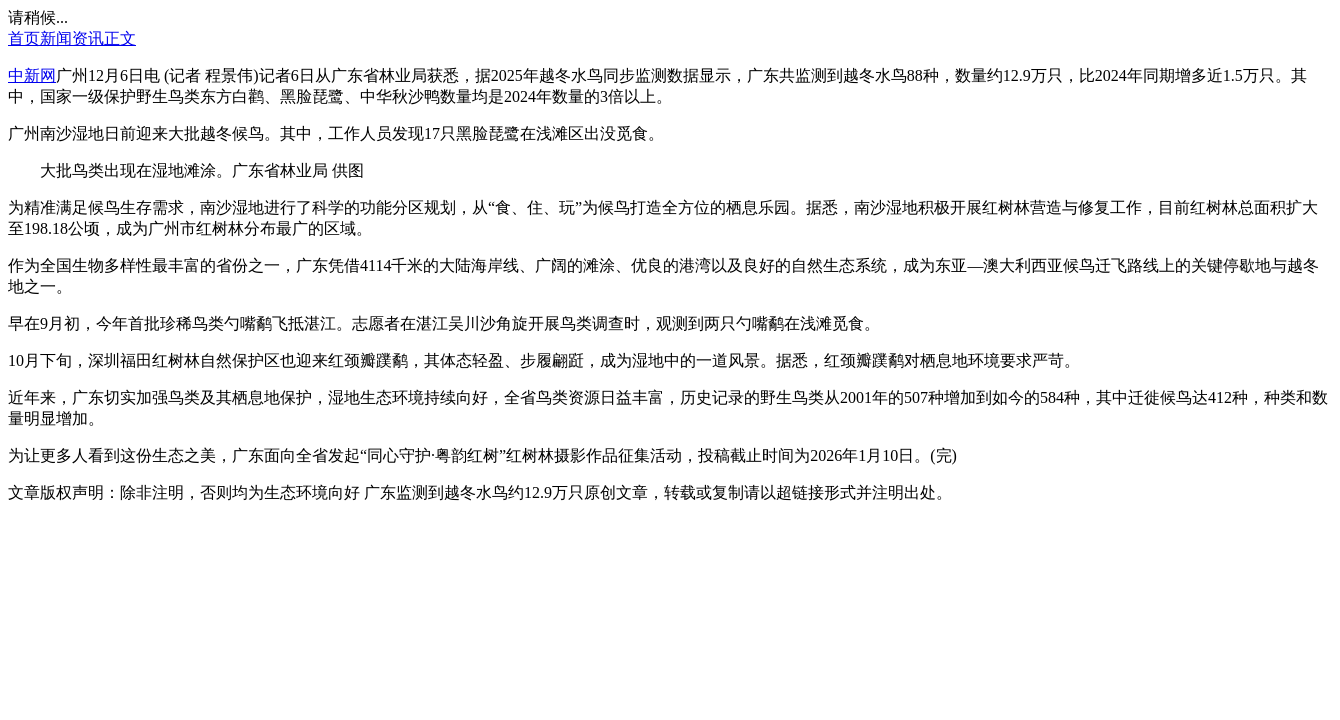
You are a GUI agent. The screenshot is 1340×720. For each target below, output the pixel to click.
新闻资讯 (72, 38)
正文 (120, 38)
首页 (24, 38)
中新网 (32, 75)
